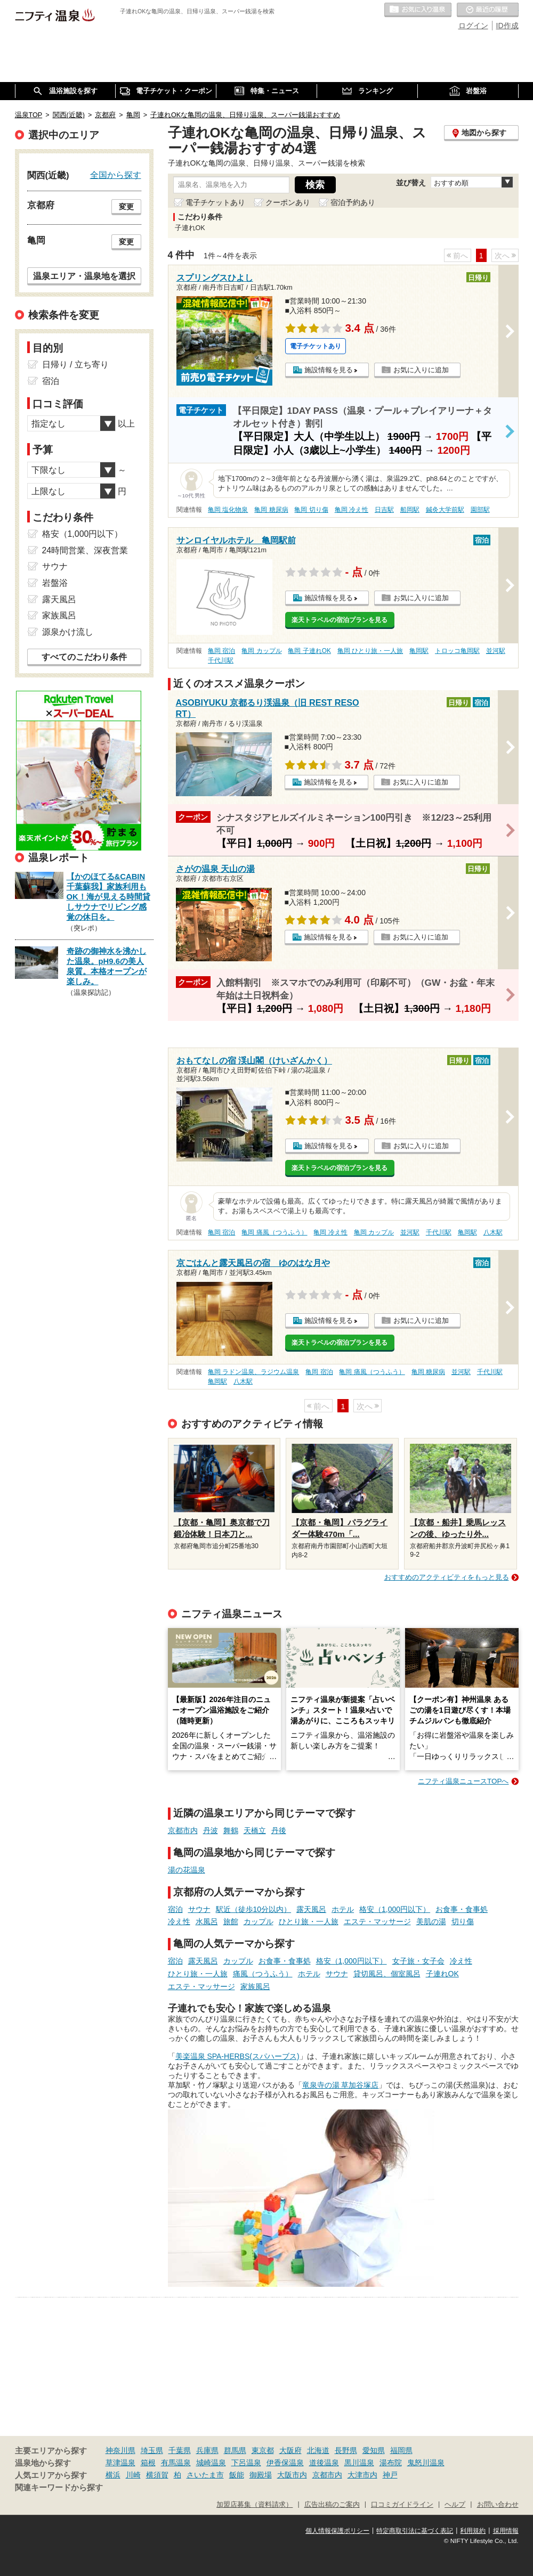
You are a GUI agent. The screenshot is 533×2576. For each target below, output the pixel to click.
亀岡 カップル (261, 651)
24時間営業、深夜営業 (85, 550)
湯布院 (390, 2462)
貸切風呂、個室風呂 (387, 1973)
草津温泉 (120, 2462)
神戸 (390, 2475)
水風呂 (207, 1921)
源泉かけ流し (67, 631)
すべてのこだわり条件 (84, 656)
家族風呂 (255, 1986)
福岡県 (401, 2450)
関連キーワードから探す (59, 2487)
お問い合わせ (498, 2504)
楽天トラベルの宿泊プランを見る (339, 620)
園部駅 (480, 509)
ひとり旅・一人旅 (308, 1921)
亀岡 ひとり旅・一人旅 (370, 651)
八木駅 (493, 1232)
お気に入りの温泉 (417, 10)
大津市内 (362, 2475)
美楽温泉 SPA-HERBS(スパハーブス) (237, 2056)
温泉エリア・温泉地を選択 (84, 276)
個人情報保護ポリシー (337, 2530)
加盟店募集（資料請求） (254, 2504)
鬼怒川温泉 (426, 2462)
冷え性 (179, 1921)
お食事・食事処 (461, 1909)
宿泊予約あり (352, 202)
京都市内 (183, 1830)
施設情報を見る (328, 370)
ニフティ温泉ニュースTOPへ (463, 1781)
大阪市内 (292, 2475)
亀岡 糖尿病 (271, 509)
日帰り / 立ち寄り (75, 364)
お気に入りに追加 (421, 370)
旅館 (230, 1921)
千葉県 (179, 2450)
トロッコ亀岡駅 (457, 651)
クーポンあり (287, 202)
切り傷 (462, 1921)
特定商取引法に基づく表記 (414, 2530)
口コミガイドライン (402, 2504)
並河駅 (495, 651)
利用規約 (473, 2530)
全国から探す (115, 174)
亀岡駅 (419, 651)
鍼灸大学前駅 (445, 509)
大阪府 (290, 2450)
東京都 (263, 2450)
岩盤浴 (55, 582)
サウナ (199, 1909)
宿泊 (175, 1909)
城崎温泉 (211, 2462)
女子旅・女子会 (418, 1961)
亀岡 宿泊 (221, 651)
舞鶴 (230, 1830)
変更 (126, 206)
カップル (258, 1921)
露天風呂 (311, 1909)
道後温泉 (324, 2462)
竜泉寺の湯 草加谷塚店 (340, 2085)
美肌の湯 (431, 1921)
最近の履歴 (488, 10)
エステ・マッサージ (377, 1921)
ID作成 (507, 25)
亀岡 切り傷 (311, 509)
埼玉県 (152, 2450)
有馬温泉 (176, 2462)
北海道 (318, 2450)
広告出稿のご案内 (332, 2504)
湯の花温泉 (186, 1870)
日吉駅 (384, 509)
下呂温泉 (246, 2462)
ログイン (473, 25)
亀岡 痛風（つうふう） (274, 1232)
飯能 (236, 2475)
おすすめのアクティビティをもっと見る (446, 1577)
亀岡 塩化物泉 (228, 509)
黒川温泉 (359, 2462)
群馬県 (235, 2450)
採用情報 (506, 2530)
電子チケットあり (215, 202)
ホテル (343, 1909)
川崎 (133, 2475)
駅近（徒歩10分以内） (254, 1909)
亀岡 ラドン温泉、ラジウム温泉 (253, 1372)
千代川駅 (220, 660)
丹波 (210, 1830)
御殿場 (260, 2475)
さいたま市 (205, 2475)
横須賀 (157, 2475)
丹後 (278, 1830)
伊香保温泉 (285, 2462)
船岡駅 (409, 509)
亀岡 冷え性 (351, 509)
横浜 (113, 2475)
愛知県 (373, 2450)
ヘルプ (455, 2504)
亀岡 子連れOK (309, 651)
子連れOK (442, 1973)
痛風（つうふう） (263, 1973)
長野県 (346, 2450)
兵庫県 (207, 2450)
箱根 (148, 2462)
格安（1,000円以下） (394, 1909)
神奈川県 (120, 2450)
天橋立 (255, 1830)
